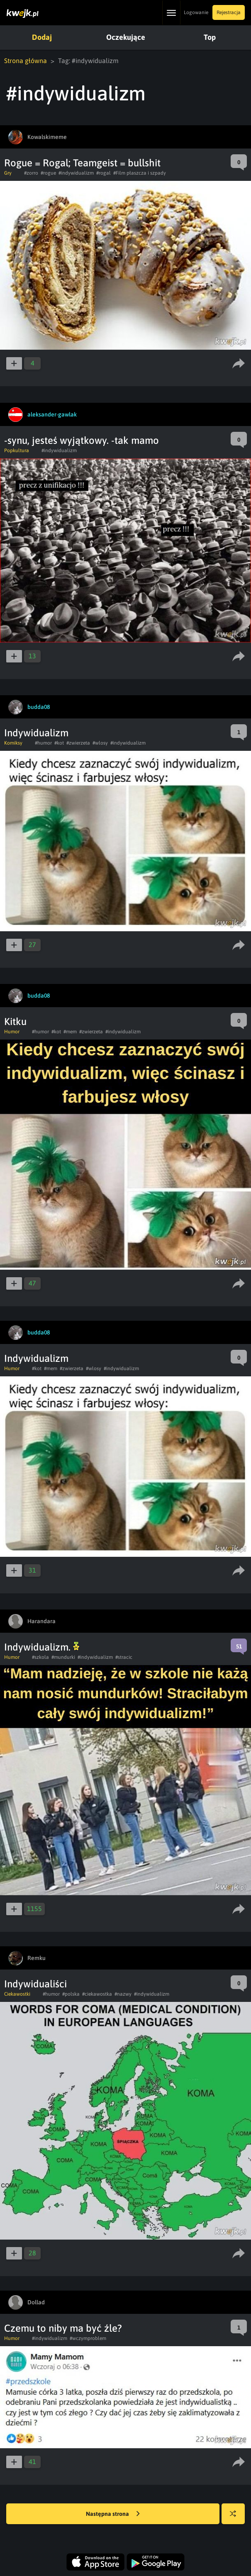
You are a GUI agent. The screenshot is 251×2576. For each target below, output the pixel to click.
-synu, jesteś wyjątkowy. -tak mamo (81, 440)
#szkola (40, 1657)
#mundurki (63, 1657)
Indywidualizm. (41, 1647)
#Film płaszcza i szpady (139, 173)
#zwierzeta (78, 743)
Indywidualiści (35, 1983)
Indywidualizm (36, 732)
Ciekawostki (17, 1994)
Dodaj (42, 37)
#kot (59, 743)
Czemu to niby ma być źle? (63, 2328)
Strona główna (25, 60)
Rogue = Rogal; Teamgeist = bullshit (82, 162)
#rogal (103, 173)
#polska (71, 1994)
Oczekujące (125, 37)
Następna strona (113, 2514)
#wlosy (100, 743)
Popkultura (16, 450)
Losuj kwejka (236, 2517)
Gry (8, 173)
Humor (11, 1032)
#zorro (31, 173)
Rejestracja (229, 12)
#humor (43, 743)
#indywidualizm (76, 173)
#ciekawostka (97, 1994)
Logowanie (196, 12)
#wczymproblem (88, 2338)
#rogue (48, 173)
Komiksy (13, 743)
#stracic (123, 1657)
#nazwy (123, 1994)
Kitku (15, 1021)
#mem (70, 1032)
